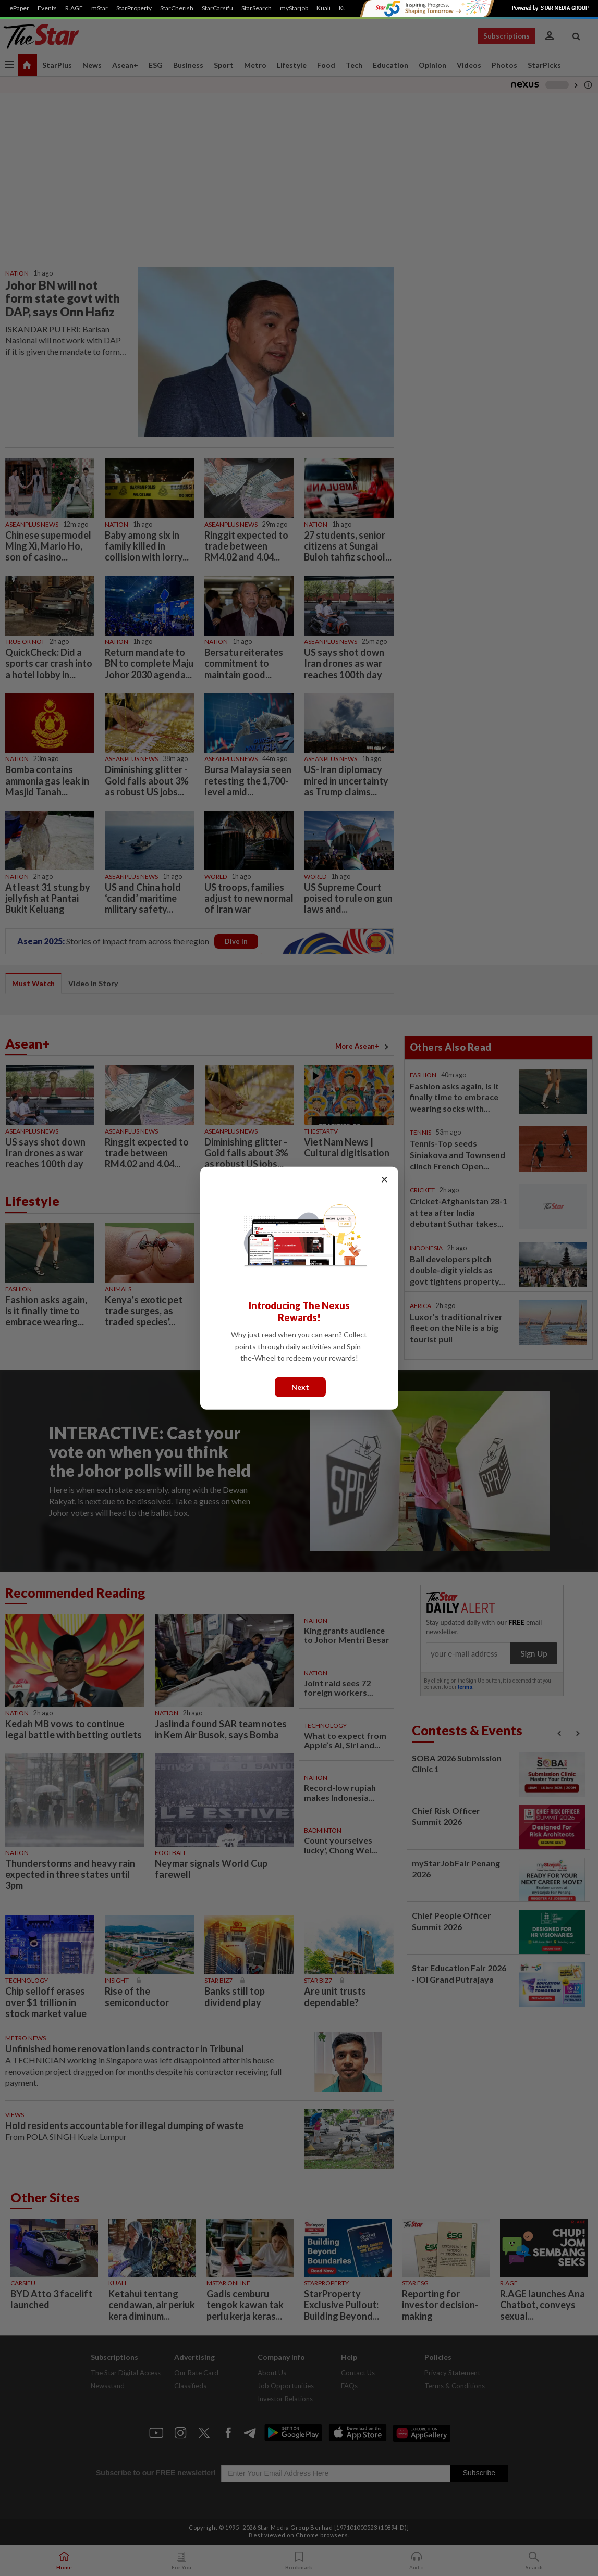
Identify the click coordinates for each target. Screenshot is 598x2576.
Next (300, 1386)
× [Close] (384, 1179)
